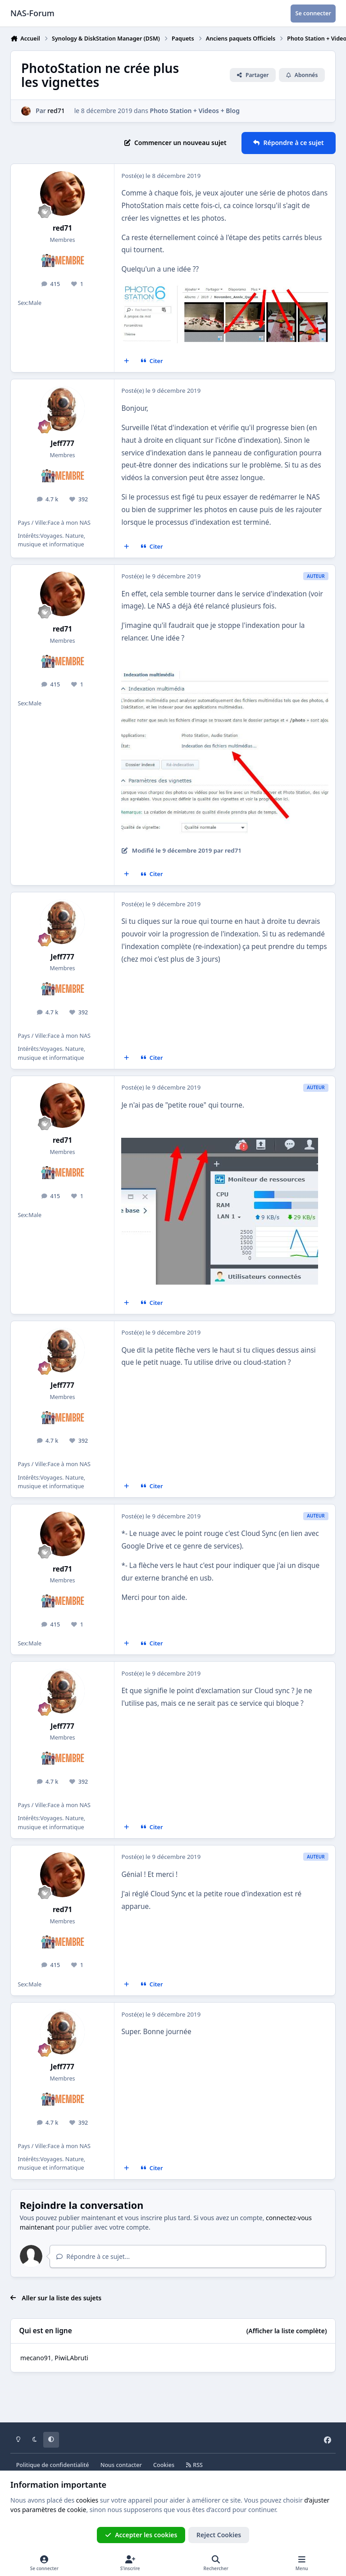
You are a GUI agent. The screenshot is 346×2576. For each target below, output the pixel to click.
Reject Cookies (218, 2535)
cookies (87, 2500)
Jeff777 (62, 443)
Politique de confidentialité (52, 2465)
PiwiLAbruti (71, 2357)
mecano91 (35, 2357)
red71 (55, 110)
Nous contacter (121, 2465)
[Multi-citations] (126, 361)
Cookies (163, 2465)
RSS (194, 2465)
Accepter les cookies (141, 2535)
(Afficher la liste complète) (286, 2330)
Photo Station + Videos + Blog (195, 110)
